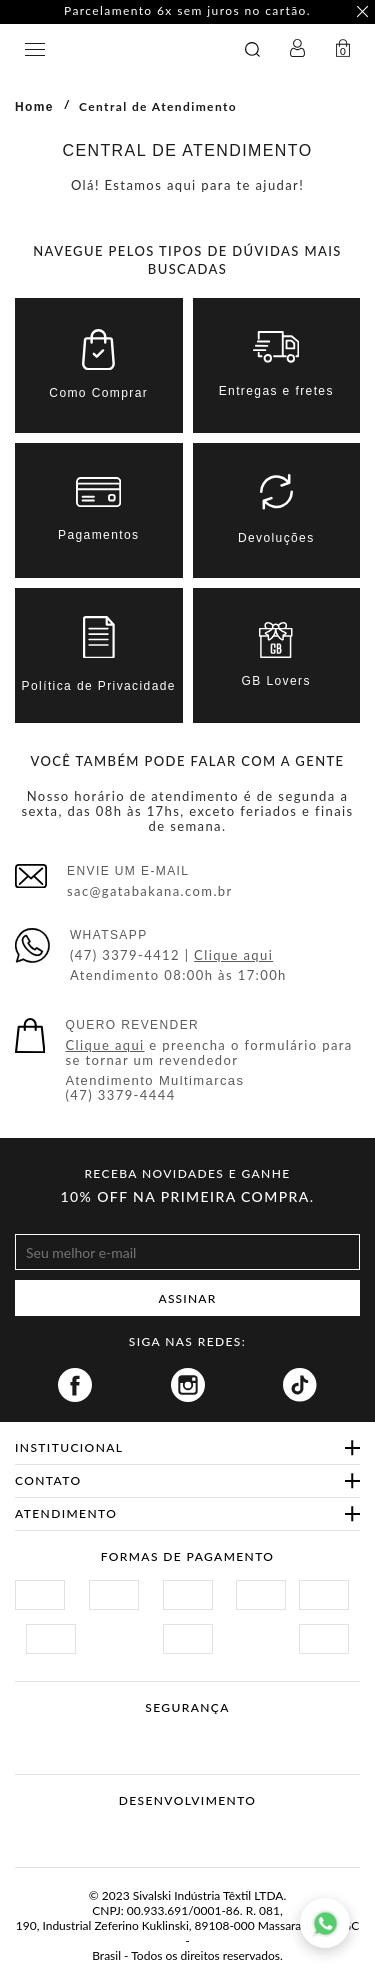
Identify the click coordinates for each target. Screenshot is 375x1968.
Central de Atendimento (158, 106)
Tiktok (300, 1385)
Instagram (188, 1385)
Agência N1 (225, 1832)
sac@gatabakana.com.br (150, 891)
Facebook (75, 1385)
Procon (214, 1731)
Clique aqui (233, 955)
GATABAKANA (125, 49)
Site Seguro (62, 1731)
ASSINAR (188, 1298)
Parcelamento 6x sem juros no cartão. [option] (187, 11)
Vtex (150, 1832)
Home (34, 107)
